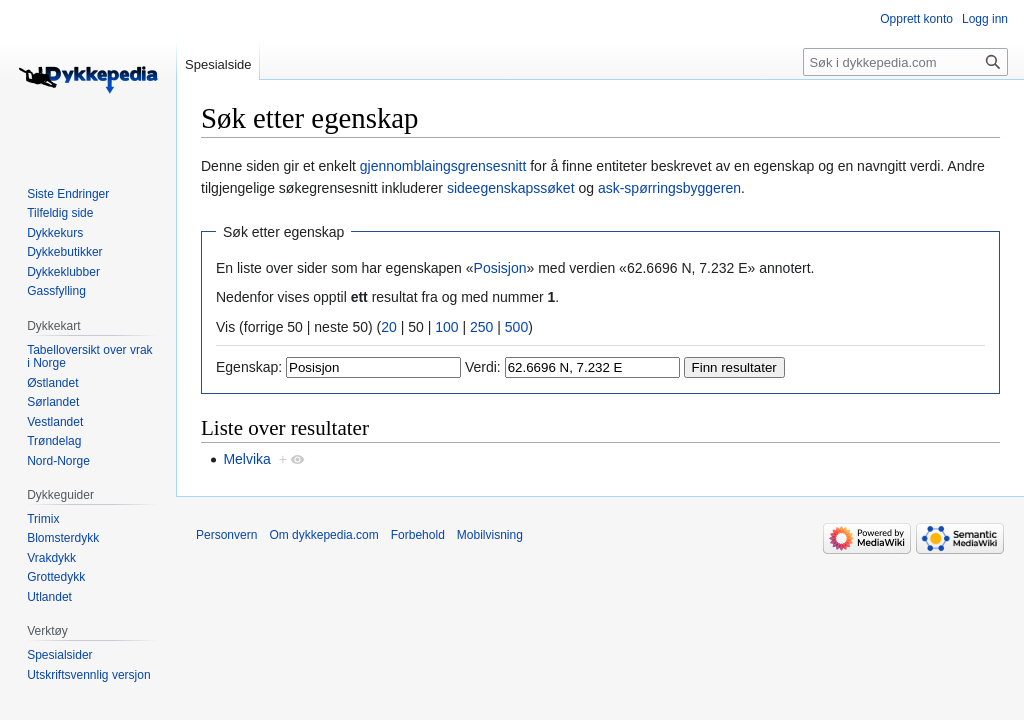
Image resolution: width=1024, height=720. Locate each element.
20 (389, 327)
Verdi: (483, 367)
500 (516, 327)
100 (446, 327)
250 (481, 327)
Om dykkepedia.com (323, 535)
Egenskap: (249, 367)
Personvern (226, 535)
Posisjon (500, 268)
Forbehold (418, 535)
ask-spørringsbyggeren (669, 188)
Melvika (246, 459)
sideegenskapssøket (511, 188)
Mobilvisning (490, 535)
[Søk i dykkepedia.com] (905, 62)
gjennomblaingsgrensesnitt (443, 166)
